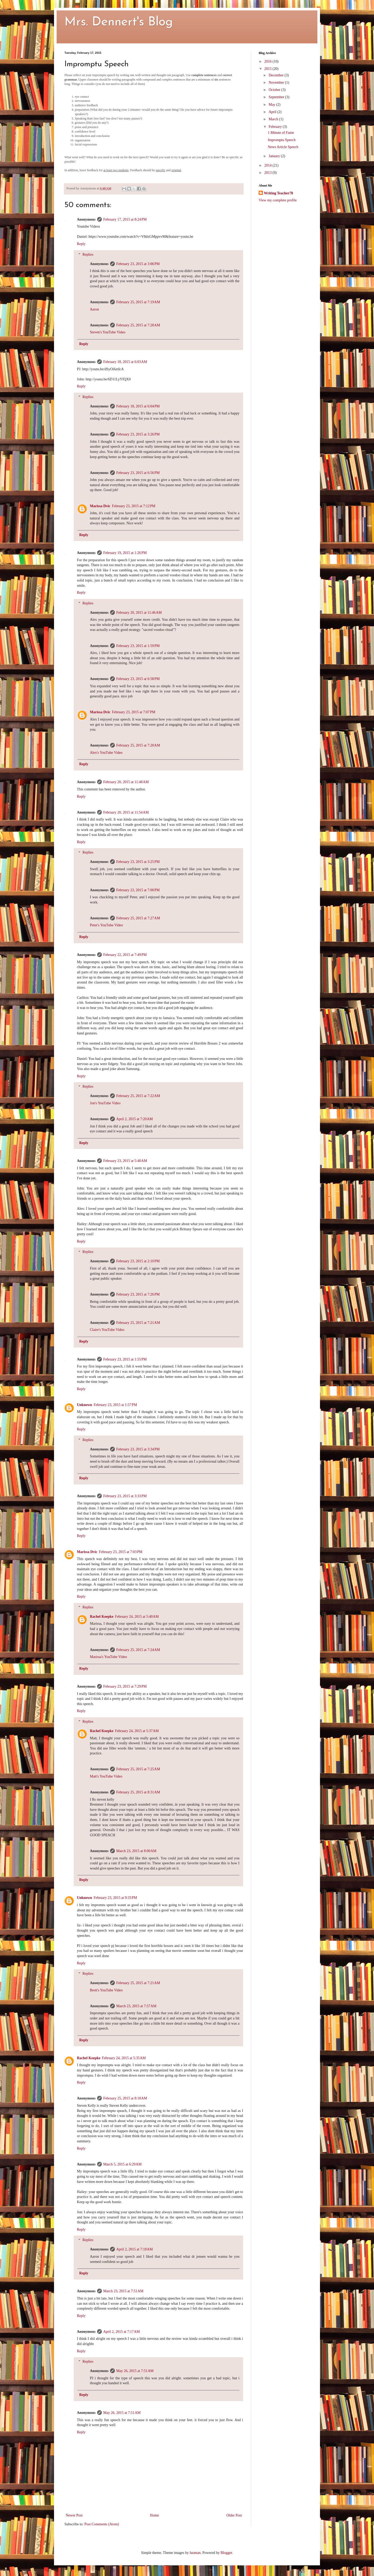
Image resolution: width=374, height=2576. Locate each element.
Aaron (94, 309)
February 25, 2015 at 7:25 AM (138, 1769)
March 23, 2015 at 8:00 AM (136, 1851)
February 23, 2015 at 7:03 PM (120, 1552)
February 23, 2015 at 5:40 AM (125, 1161)
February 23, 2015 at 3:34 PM (138, 1449)
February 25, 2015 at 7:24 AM (138, 1650)
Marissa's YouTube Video (108, 1657)
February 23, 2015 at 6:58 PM (138, 679)
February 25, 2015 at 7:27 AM (138, 918)
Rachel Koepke (101, 1617)
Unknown (84, 1405)
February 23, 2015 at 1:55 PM (125, 1359)
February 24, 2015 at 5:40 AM (137, 1617)
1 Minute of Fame (281, 133)
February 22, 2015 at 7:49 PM (125, 955)
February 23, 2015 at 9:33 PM (115, 1898)
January (275, 156)
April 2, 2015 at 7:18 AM (134, 2249)
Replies (87, 254)
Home (154, 2515)
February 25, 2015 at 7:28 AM (138, 325)
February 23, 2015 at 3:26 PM (138, 434)
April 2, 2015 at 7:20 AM (134, 1119)
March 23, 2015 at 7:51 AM (123, 2291)
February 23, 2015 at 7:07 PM (133, 712)
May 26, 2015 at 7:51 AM (135, 2371)
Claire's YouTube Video (107, 1330)
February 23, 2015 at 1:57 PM (115, 1405)
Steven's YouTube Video (107, 332)
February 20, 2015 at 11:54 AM (126, 812)
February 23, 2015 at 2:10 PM (138, 1261)
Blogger (226, 2553)
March (274, 119)
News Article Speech (283, 147)
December (276, 75)
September (277, 97)
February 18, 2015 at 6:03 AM (125, 362)
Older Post (234, 2515)
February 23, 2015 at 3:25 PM (138, 862)
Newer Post (74, 2515)
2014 (268, 165)
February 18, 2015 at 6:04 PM (138, 406)
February (276, 127)
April (273, 112)
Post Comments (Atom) (101, 2524)
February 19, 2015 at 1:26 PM (125, 553)
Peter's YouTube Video (106, 925)
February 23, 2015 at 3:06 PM (138, 264)
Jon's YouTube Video (105, 1103)
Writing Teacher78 (278, 193)
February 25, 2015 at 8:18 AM (125, 2098)
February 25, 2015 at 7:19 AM (138, 302)
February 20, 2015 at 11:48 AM (126, 782)
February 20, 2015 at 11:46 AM (139, 613)
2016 (268, 61)
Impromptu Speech (282, 140)
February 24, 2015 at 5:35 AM (124, 2058)
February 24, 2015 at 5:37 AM (137, 1731)
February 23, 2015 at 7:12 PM (133, 506)
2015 (268, 69)
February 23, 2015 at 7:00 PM (138, 890)
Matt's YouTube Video (106, 1776)
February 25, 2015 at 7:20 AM (138, 745)
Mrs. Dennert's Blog (118, 22)
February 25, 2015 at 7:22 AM (138, 1096)
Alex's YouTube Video (106, 753)
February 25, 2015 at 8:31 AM (138, 1792)
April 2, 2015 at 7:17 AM (121, 2332)
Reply (81, 244)
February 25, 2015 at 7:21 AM (138, 1323)
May (272, 105)
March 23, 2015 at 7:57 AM (136, 2006)
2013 (268, 173)
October (275, 90)
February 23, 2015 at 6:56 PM (138, 473)
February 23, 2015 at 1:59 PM (138, 646)
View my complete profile (278, 200)
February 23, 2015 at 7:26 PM (138, 1294)
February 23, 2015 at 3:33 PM (125, 1496)
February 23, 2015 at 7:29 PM (125, 1686)
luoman (195, 2553)
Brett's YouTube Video (106, 1990)
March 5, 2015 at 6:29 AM (122, 2164)
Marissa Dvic (100, 506)
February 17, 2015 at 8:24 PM (125, 219)
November (277, 82)
